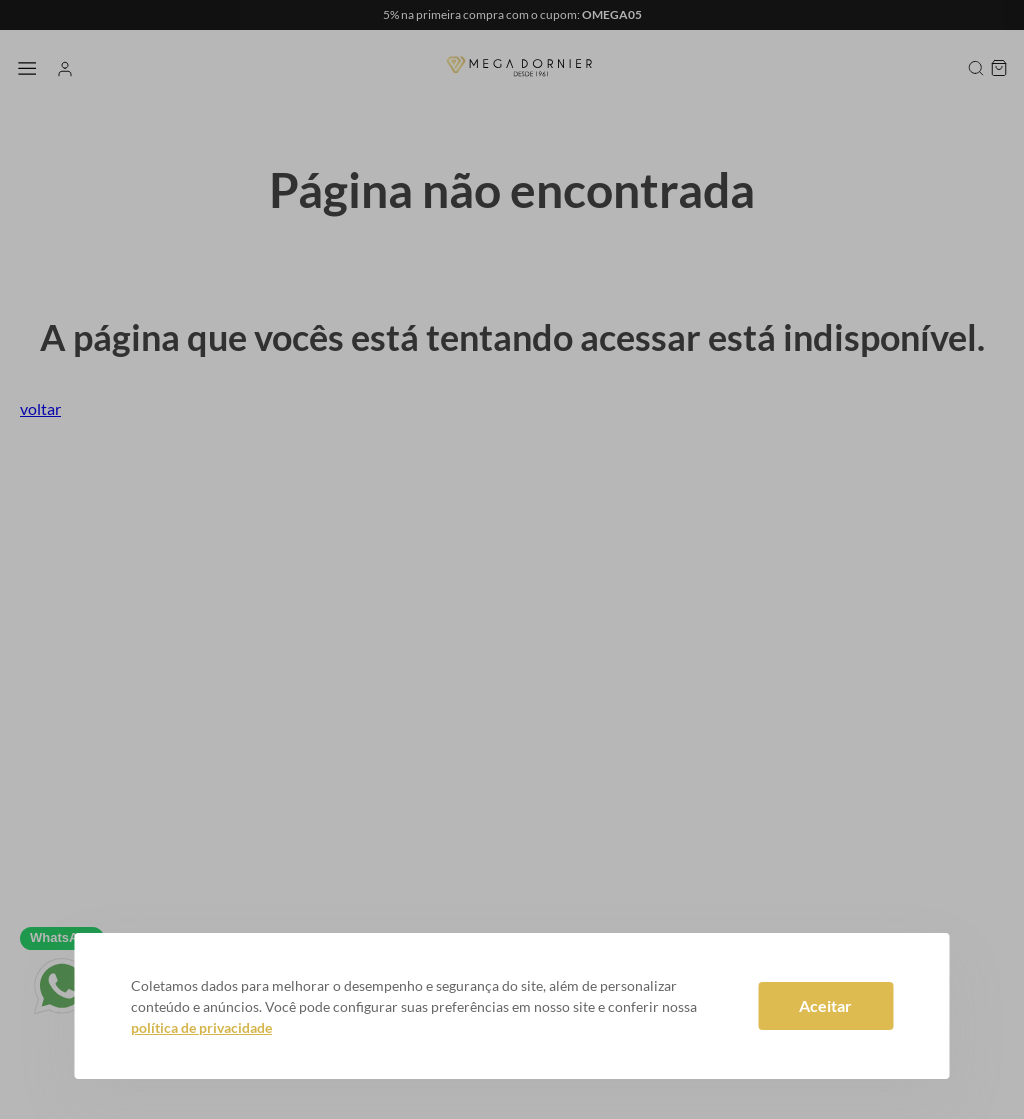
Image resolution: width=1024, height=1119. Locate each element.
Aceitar (825, 1005)
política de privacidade (201, 1027)
